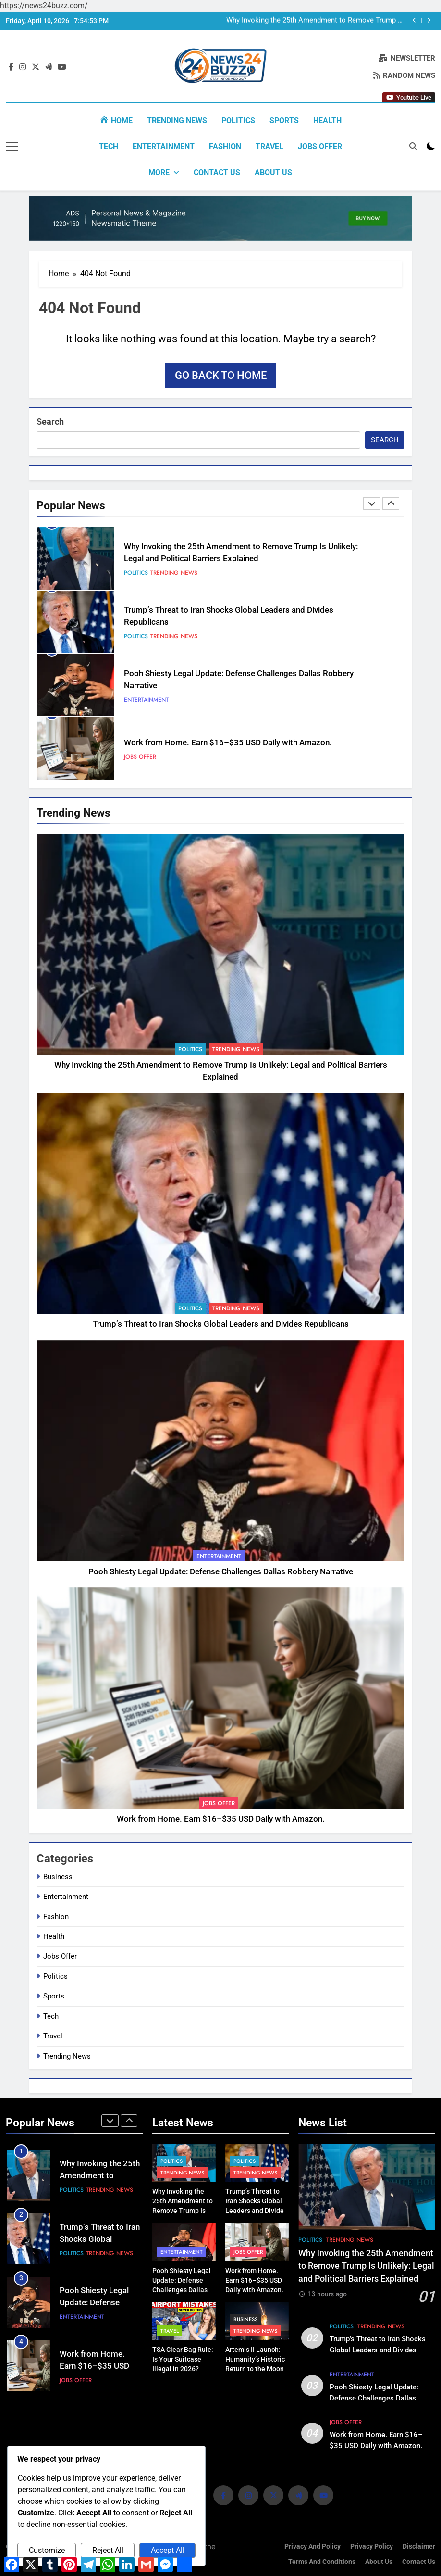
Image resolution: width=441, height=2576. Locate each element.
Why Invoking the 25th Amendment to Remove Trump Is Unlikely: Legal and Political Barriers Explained (315, 21)
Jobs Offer (320, 146)
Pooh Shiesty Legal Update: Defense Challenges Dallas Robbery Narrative (220, 1570)
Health (327, 120)
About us (273, 172)
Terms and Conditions (321, 2561)
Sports (284, 120)
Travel (269, 146)
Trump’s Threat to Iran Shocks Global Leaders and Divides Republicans (221, 1323)
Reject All (107, 2550)
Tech (108, 146)
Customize (47, 2550)
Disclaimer (419, 2546)
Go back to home (221, 374)
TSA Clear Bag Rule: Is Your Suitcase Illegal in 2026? (182, 2358)
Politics (238, 120)
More (159, 172)
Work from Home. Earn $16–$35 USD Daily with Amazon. (228, 742)
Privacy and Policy (312, 2546)
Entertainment (164, 146)
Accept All (167, 2550)
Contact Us (217, 172)
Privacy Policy (371, 2546)
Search (50, 420)
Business (58, 1876)
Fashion (225, 146)
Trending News (177, 120)
